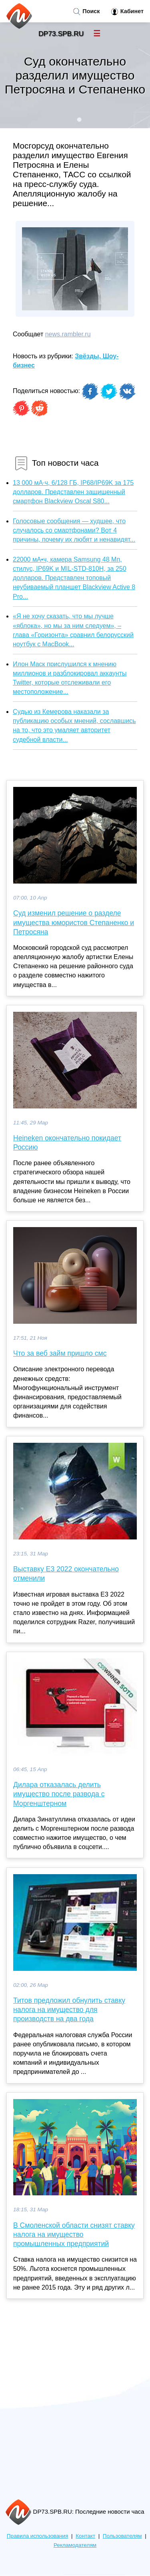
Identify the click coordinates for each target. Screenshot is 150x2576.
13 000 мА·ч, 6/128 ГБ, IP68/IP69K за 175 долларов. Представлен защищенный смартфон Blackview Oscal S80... (73, 491)
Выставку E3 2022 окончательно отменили (66, 1573)
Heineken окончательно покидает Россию (67, 1142)
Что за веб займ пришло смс (59, 1353)
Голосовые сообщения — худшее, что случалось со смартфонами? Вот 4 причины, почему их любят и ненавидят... (74, 530)
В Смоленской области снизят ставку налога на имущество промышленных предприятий (74, 2234)
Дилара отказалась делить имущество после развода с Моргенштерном (58, 1794)
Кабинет (127, 11)
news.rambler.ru (68, 334)
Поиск (86, 11)
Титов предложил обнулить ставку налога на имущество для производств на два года (69, 2009)
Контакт (85, 2536)
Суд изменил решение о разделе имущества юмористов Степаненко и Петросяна (73, 922)
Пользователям (122, 2536)
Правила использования (37, 2536)
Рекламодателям (75, 2545)
